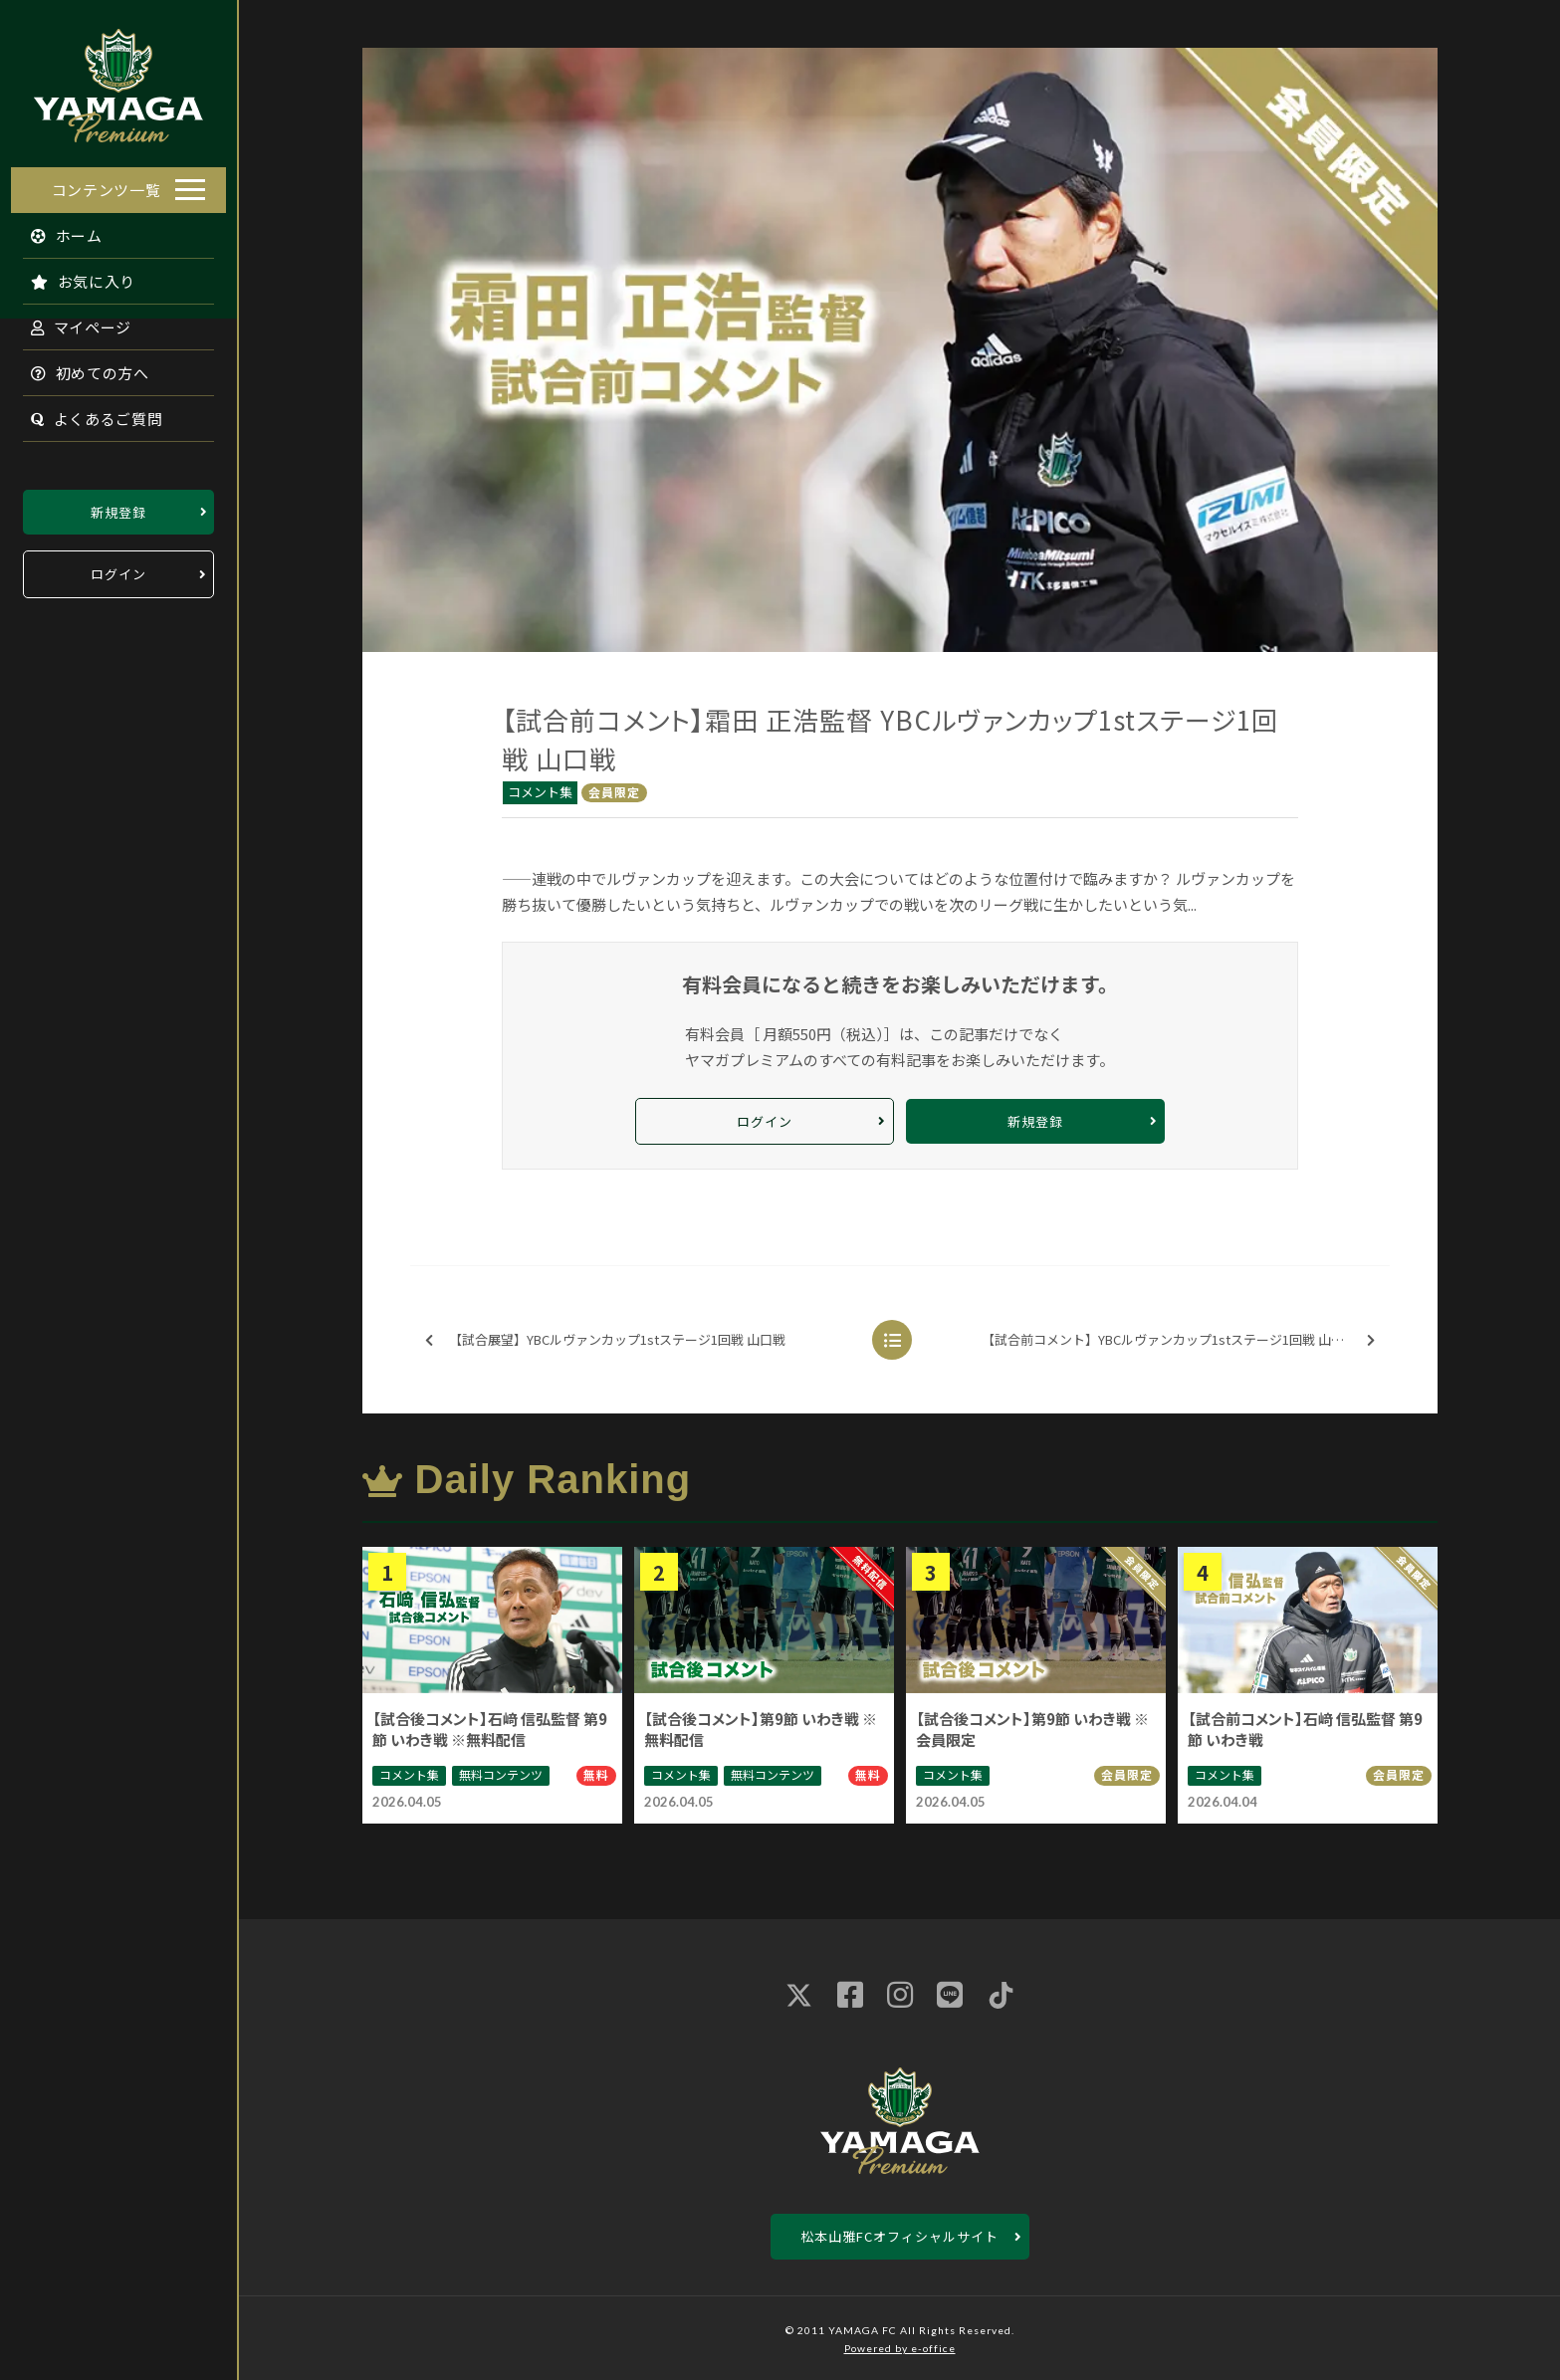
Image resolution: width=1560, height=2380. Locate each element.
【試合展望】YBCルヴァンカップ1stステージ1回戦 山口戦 (605, 1340)
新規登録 (118, 506)
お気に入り (72, 275)
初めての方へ (79, 366)
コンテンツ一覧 (106, 183)
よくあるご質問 (86, 412)
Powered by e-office (900, 2348)
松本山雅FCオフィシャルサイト (899, 2236)
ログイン (118, 568)
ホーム (56, 229)
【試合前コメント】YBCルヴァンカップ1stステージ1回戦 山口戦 (1178, 1340)
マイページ (70, 321)
